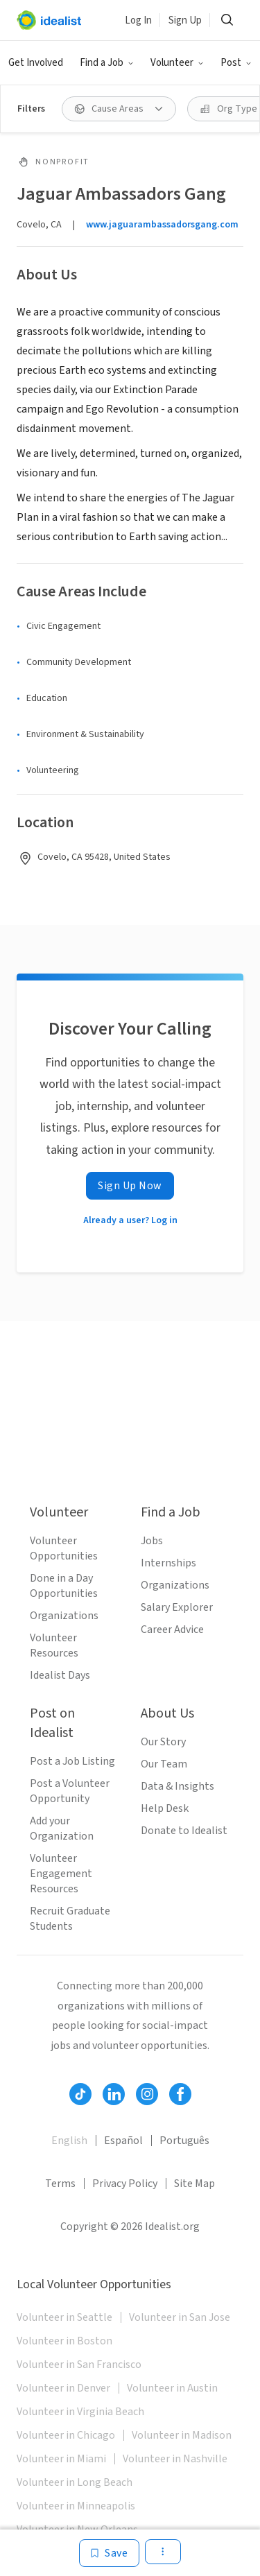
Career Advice (172, 1629)
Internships (168, 1563)
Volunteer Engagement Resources (61, 1873)
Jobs (152, 1540)
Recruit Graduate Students (70, 1918)
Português (184, 2140)
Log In (138, 20)
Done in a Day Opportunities (64, 1586)
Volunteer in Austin (172, 2388)
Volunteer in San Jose (179, 2317)
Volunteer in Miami (61, 2458)
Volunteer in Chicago (66, 2435)
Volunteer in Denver (63, 2388)
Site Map (194, 2183)
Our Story (163, 1741)
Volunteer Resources (54, 1645)
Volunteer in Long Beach (74, 2482)
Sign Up (185, 20)
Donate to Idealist (184, 1830)
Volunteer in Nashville (175, 2458)
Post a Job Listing (72, 1761)
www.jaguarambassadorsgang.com (162, 225)
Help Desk (165, 1808)
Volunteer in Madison (182, 2435)
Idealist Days (60, 1675)
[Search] (226, 20)
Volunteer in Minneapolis (76, 2506)
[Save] (109, 2553)
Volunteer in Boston (64, 2341)
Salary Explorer (177, 1607)
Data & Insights (177, 1786)
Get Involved (35, 62)
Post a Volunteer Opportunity (70, 1791)
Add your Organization (62, 1828)
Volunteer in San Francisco (79, 2364)
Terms (60, 2183)
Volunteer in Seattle (64, 2317)
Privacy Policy (124, 2183)
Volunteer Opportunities (64, 1548)
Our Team (164, 1764)
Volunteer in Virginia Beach (80, 2411)
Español (123, 2140)
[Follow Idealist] (80, 2094)
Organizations (64, 1615)
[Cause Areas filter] (119, 108)
